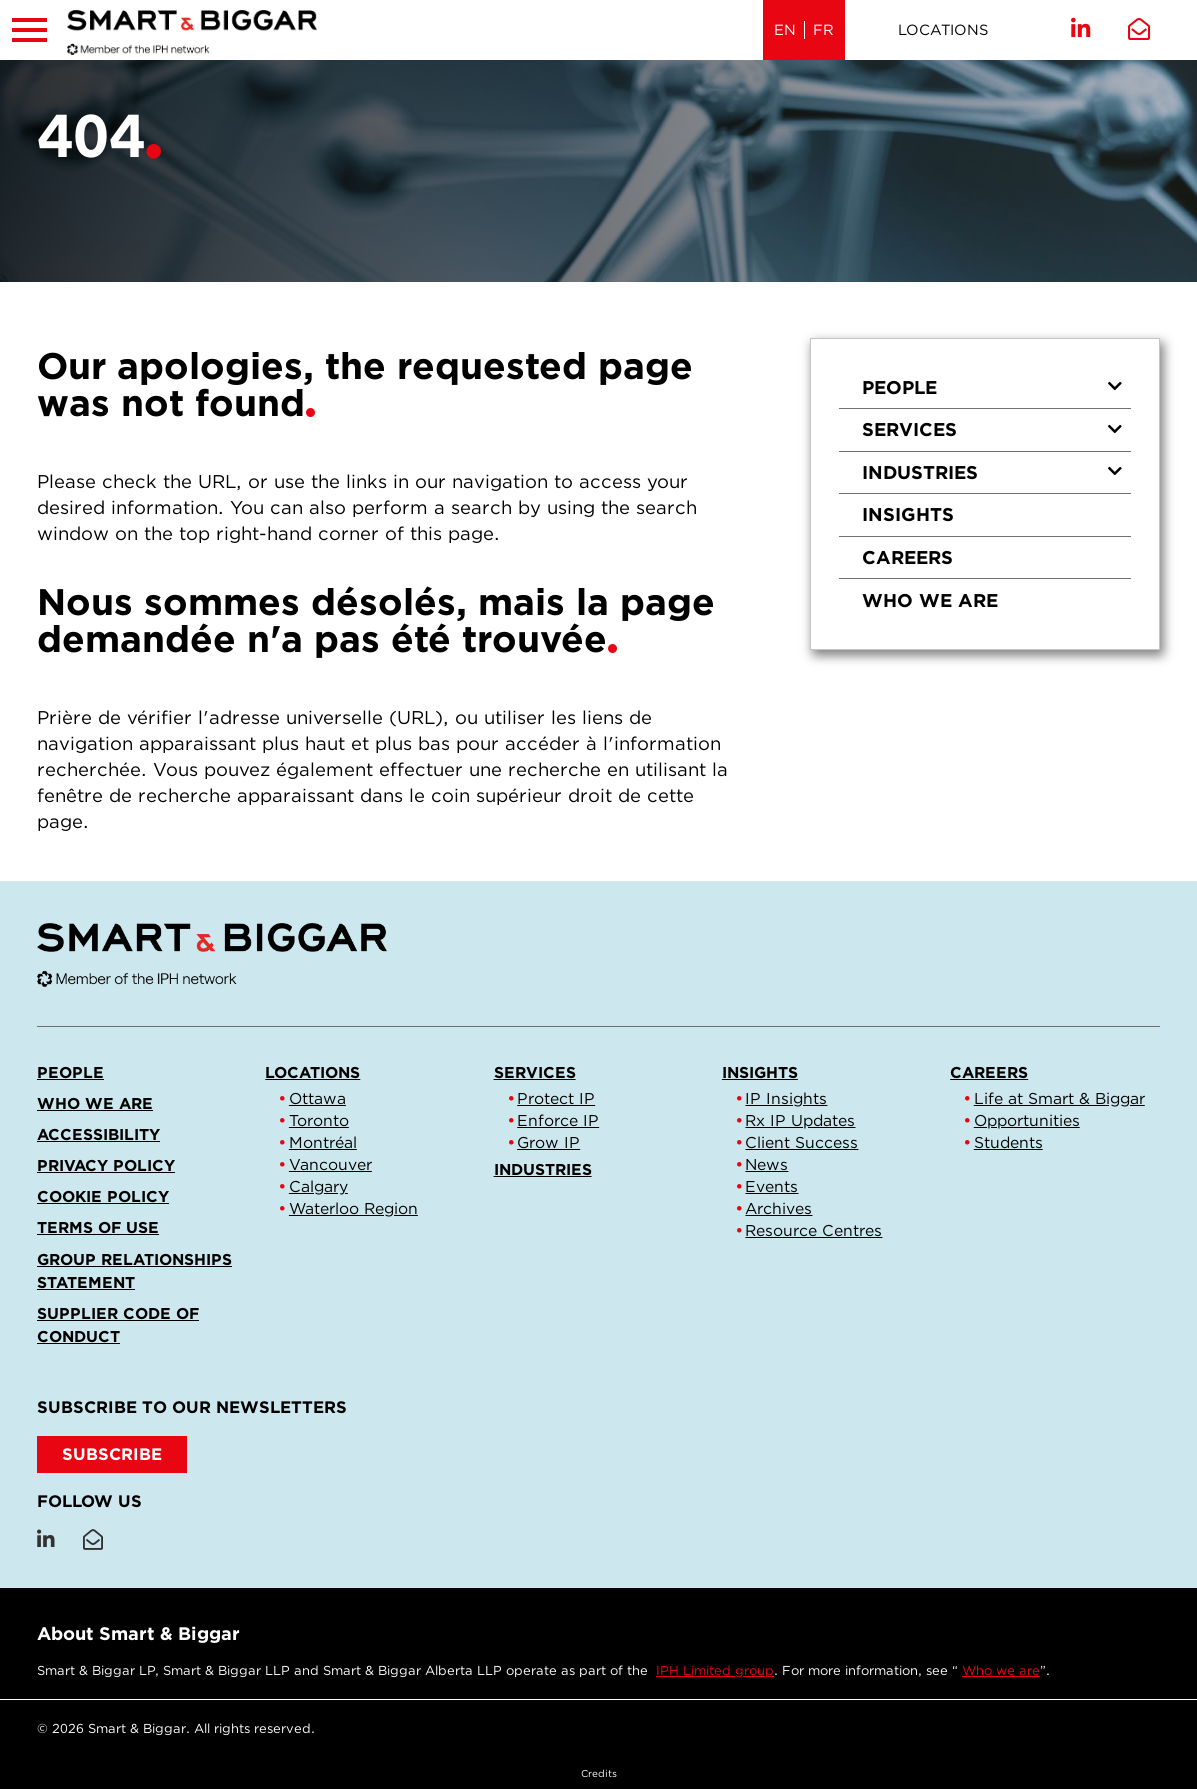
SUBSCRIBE (112, 1454)
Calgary (318, 1186)
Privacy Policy (106, 1165)
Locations (943, 30)
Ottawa (317, 1098)
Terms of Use (98, 1227)
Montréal (323, 1142)
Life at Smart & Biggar (1059, 1098)
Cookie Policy (103, 1196)
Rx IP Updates (800, 1120)
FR (823, 30)
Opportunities (1027, 1120)
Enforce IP (558, 1120)
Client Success (801, 1142)
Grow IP (548, 1142)
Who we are (930, 600)
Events (771, 1186)
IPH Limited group (715, 1670)
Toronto (319, 1120)
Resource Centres (813, 1230)
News (766, 1164)
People (992, 387)
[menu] (985, 494)
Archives (778, 1208)
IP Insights (786, 1098)
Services (992, 429)
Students (1008, 1142)
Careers (907, 557)
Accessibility (98, 1134)
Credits (599, 1773)
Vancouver (330, 1164)
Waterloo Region (353, 1208)
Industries (992, 472)
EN (785, 30)
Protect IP (556, 1098)
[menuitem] (985, 387)
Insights (908, 514)
